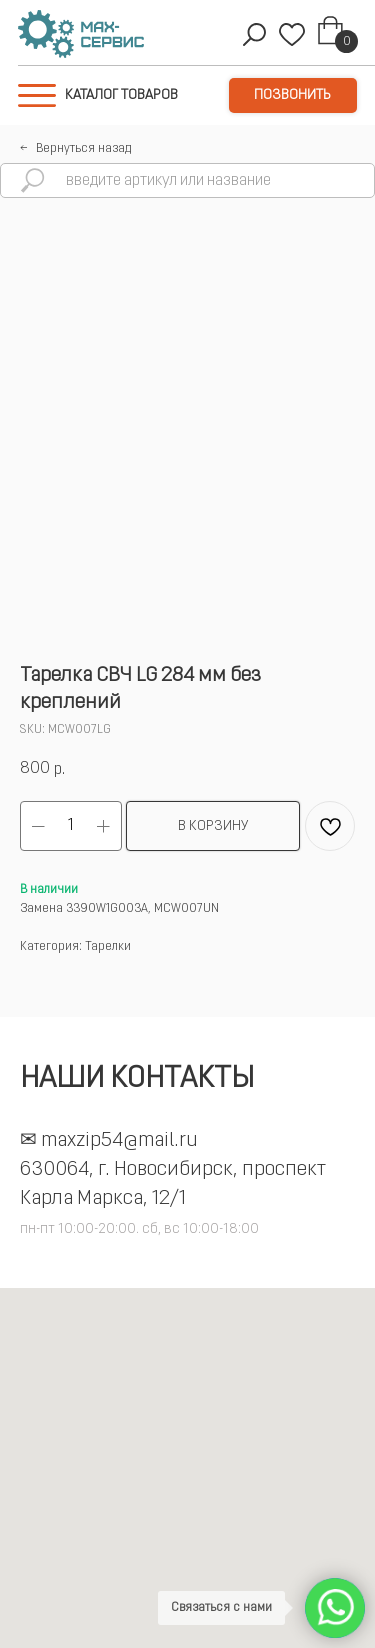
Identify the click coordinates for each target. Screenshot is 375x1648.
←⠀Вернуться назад (75, 149)
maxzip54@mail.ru (119, 1141)
